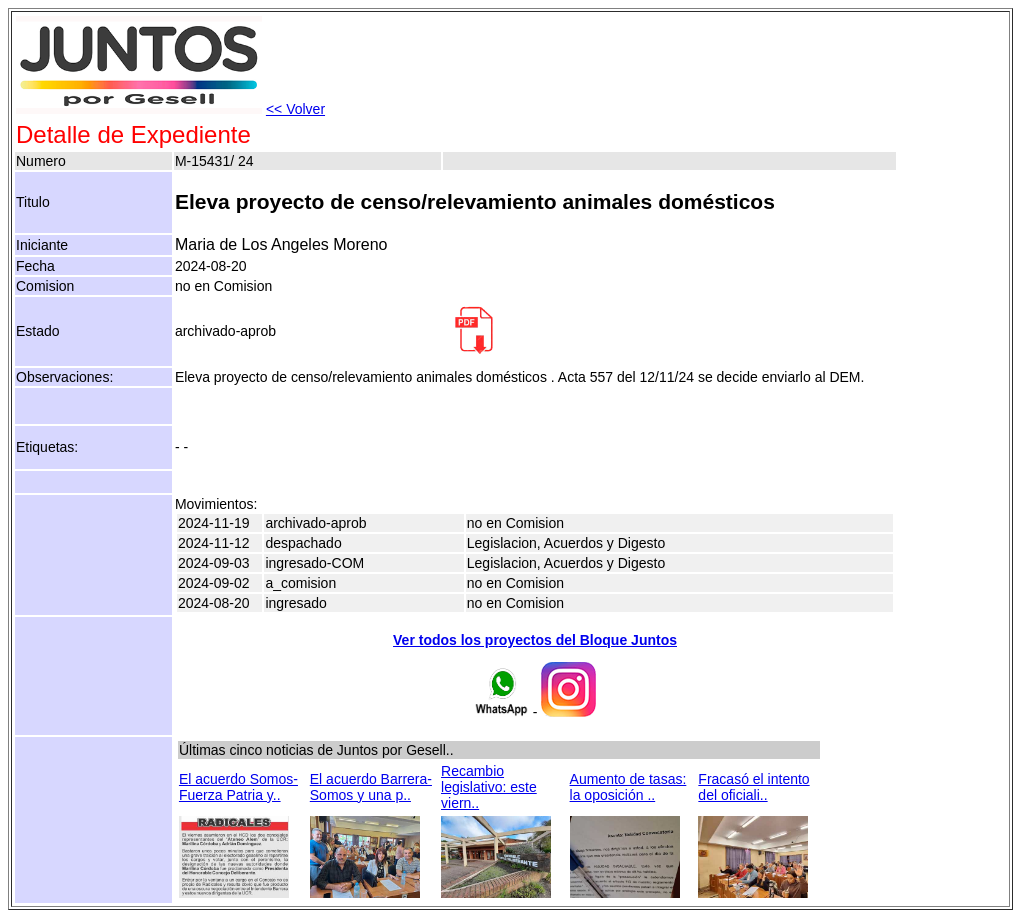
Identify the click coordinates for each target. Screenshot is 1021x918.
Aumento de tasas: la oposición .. (628, 787)
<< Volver (295, 109)
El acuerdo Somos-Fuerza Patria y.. (238, 787)
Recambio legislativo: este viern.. (489, 787)
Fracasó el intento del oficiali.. (753, 787)
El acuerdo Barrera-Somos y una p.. (371, 787)
